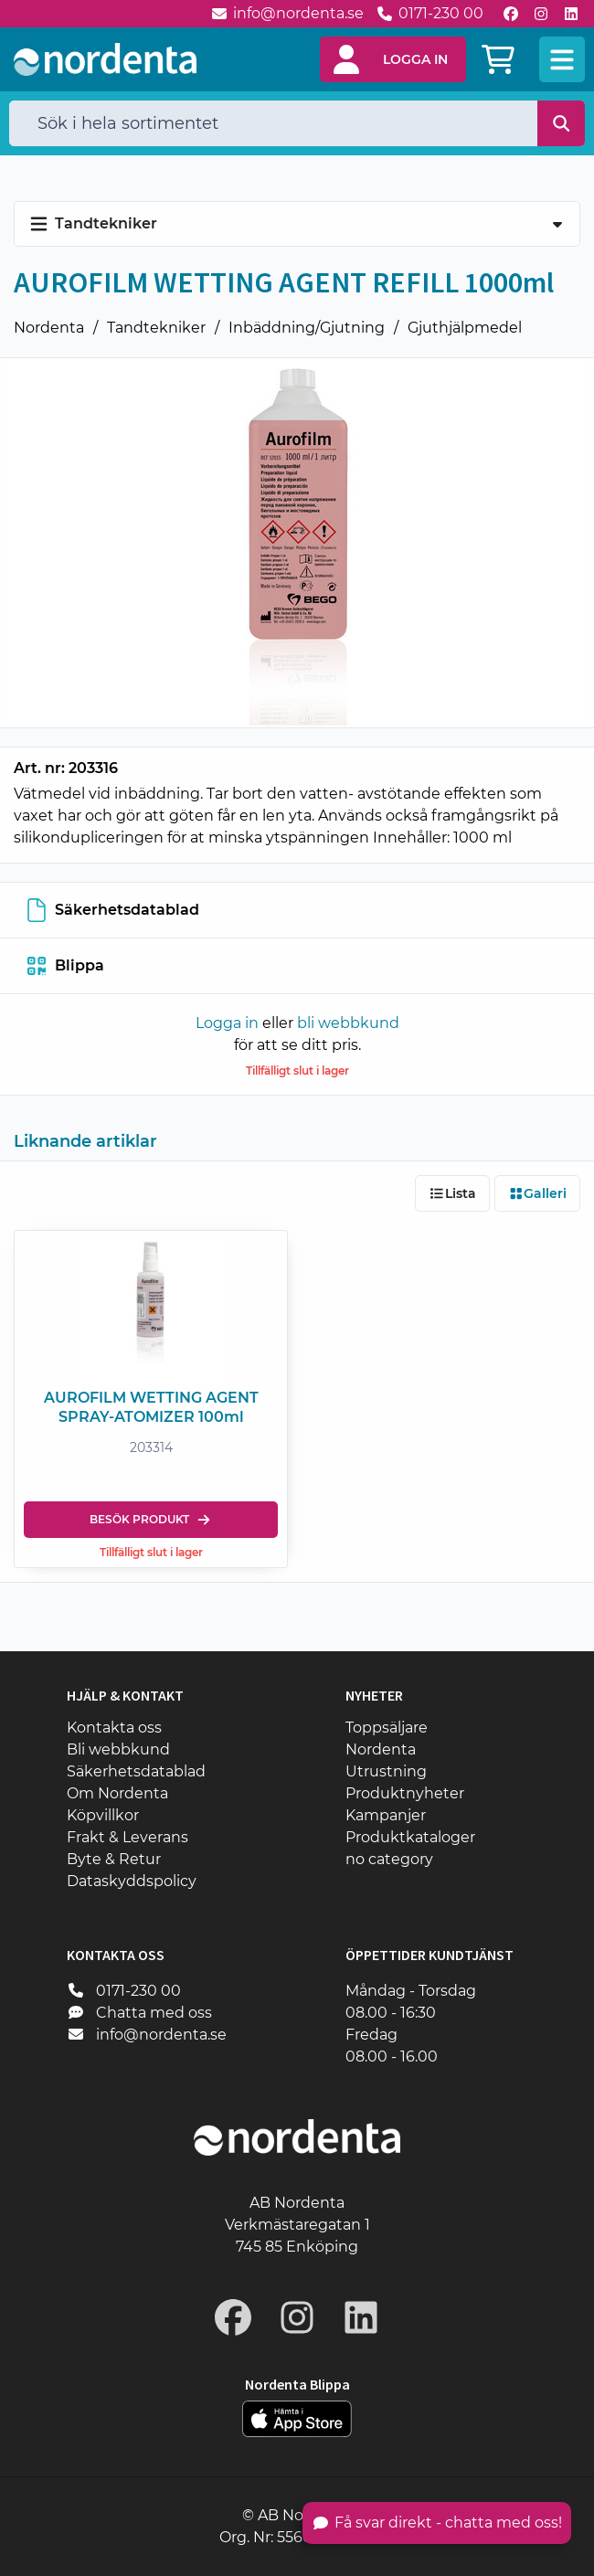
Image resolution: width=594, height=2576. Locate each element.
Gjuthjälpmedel (465, 327)
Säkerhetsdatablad (113, 910)
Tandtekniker (156, 327)
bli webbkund (348, 1023)
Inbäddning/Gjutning (306, 327)
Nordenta (49, 327)
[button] (393, 59)
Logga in (227, 1023)
